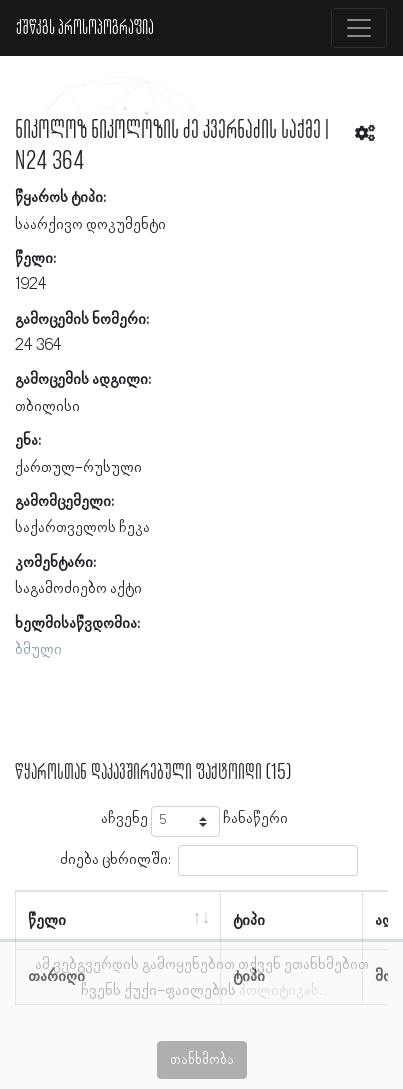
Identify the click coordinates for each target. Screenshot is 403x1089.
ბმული (38, 650)
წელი (47, 921)
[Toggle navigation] (359, 28)
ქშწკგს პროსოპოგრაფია (85, 28)
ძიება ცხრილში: (209, 860)
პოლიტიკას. (280, 991)
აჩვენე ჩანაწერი (194, 821)
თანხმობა (202, 1060)
